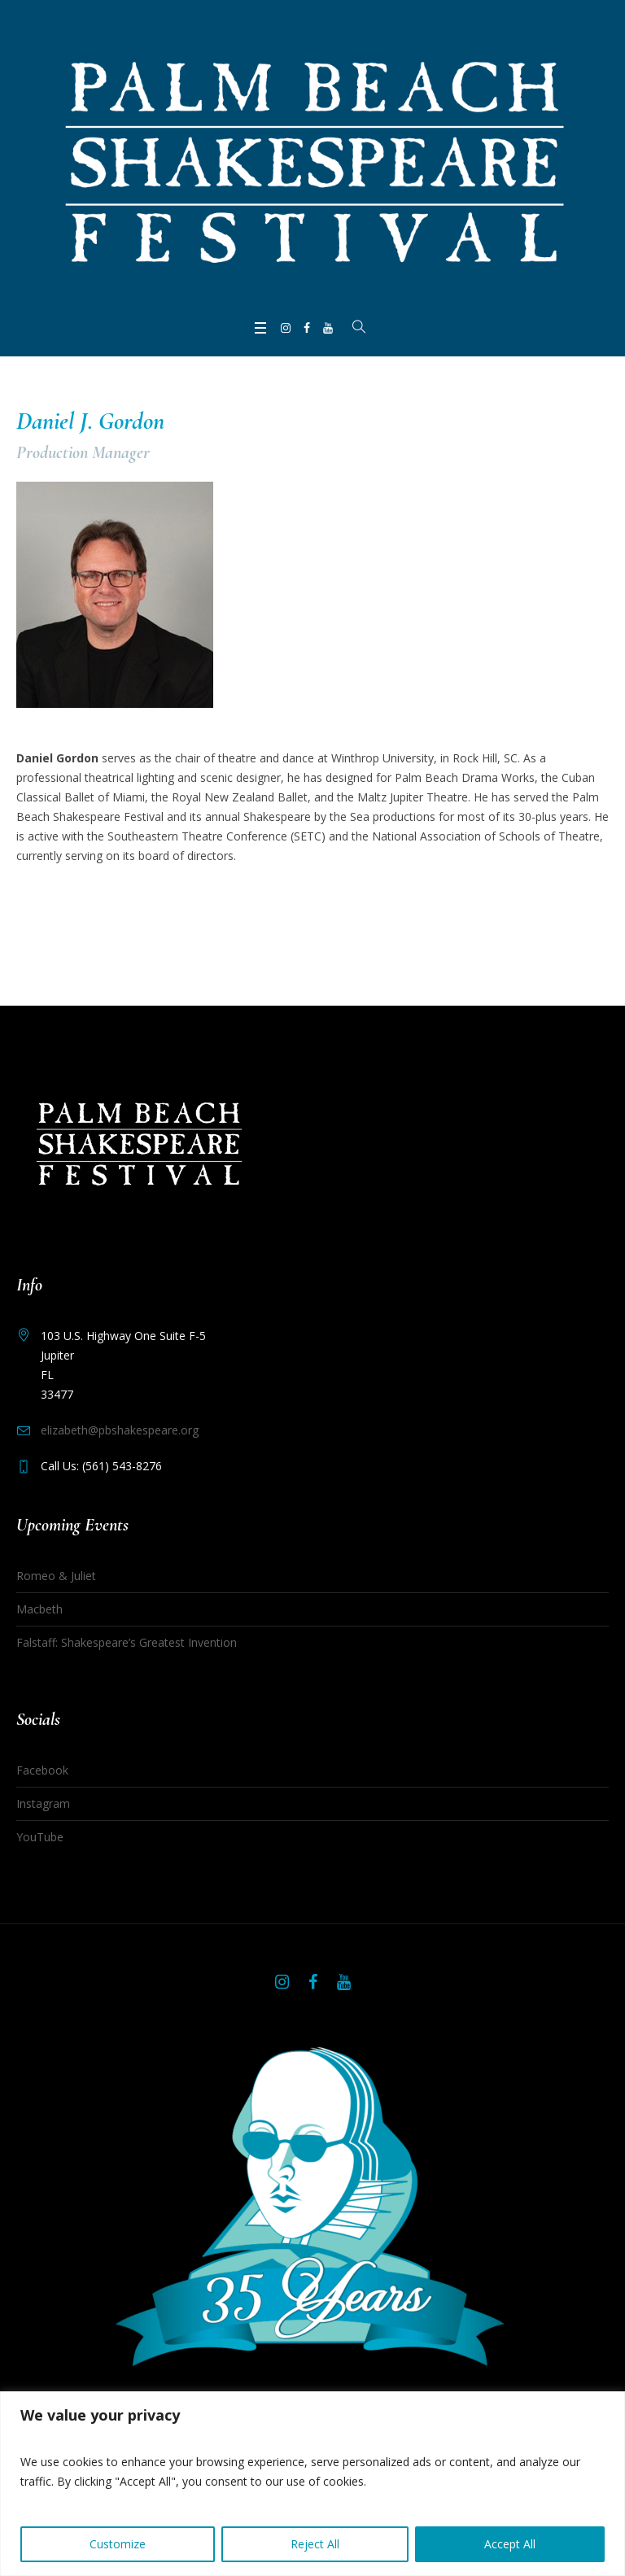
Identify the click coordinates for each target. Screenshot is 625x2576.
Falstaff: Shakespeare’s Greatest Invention (126, 1642)
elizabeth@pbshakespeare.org (120, 1430)
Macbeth (39, 1609)
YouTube (39, 1837)
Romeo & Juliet (56, 1575)
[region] (312, 2483)
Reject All (315, 2544)
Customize (118, 2544)
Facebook (42, 1770)
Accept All (509, 2544)
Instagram (43, 1803)
